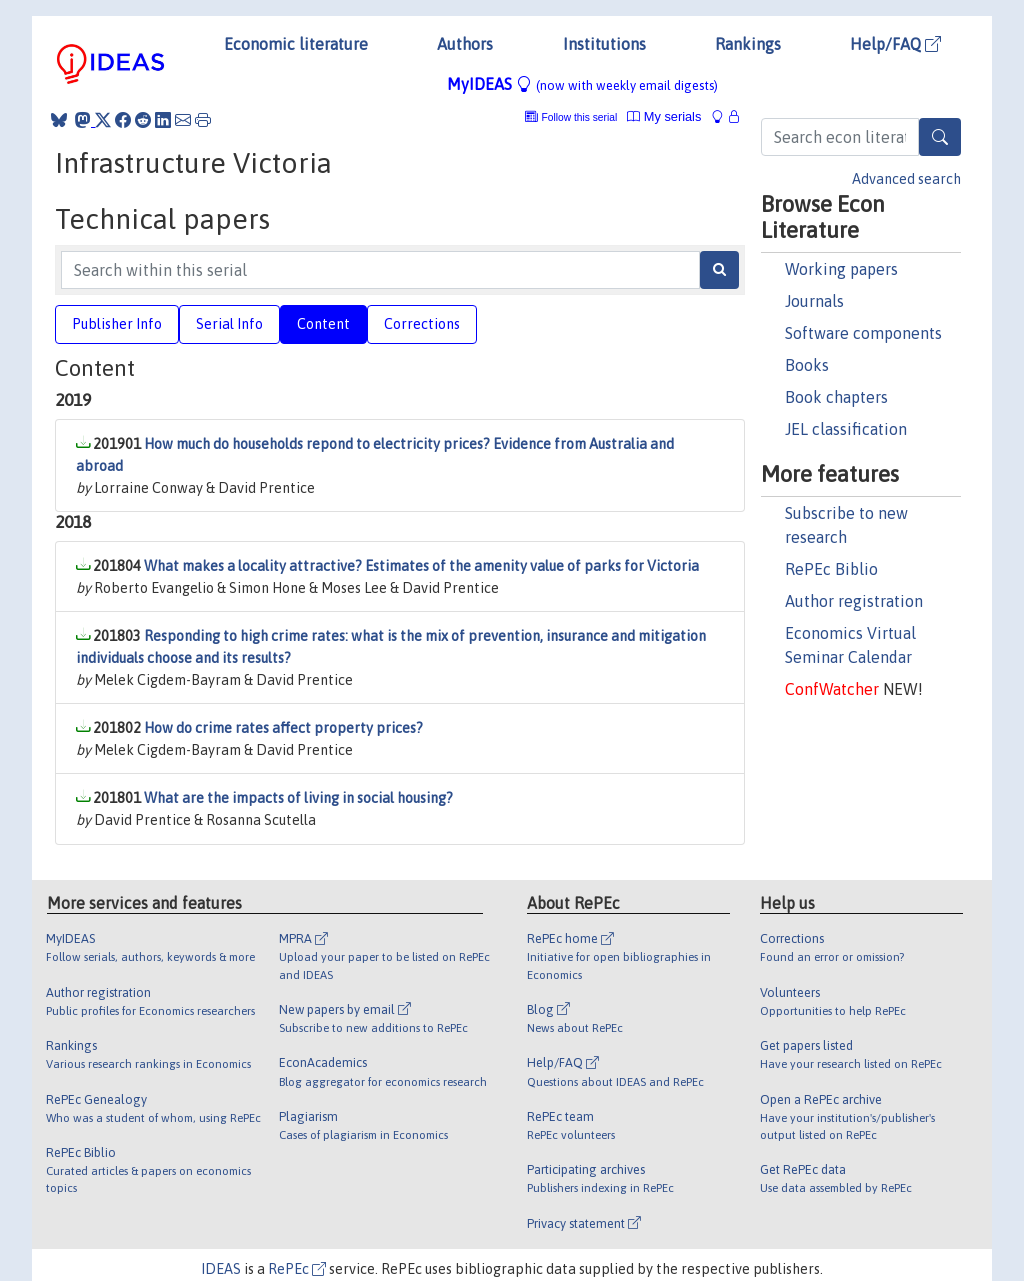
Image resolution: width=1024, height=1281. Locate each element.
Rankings (748, 44)
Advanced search (906, 179)
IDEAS (221, 1269)
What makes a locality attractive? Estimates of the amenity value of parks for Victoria (421, 566)
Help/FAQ (895, 44)
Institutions (604, 44)
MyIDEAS (582, 84)
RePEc (297, 1269)
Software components (863, 333)
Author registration (854, 601)
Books (807, 365)
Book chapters (836, 397)
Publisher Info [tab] (117, 324)
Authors (465, 44)
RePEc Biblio (831, 569)
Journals (814, 301)
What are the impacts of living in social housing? (298, 798)
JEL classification (846, 429)
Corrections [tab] (422, 324)
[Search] (940, 137)
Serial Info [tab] (229, 324)
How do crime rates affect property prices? (283, 728)
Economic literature (296, 44)
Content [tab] (323, 324)
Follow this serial (580, 117)
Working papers (841, 269)
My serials (664, 116)
